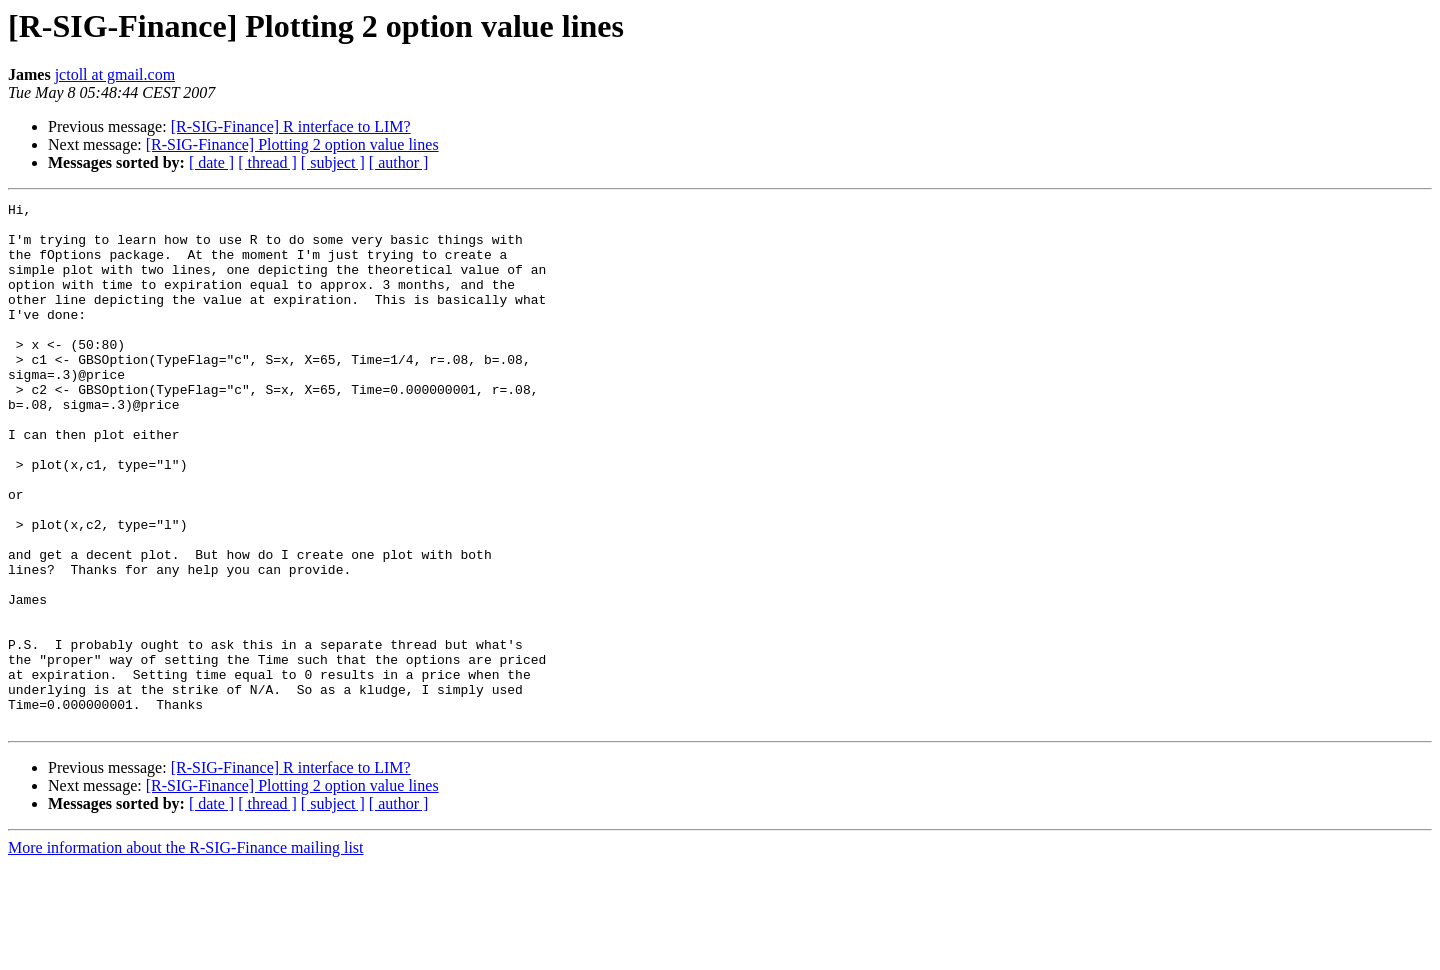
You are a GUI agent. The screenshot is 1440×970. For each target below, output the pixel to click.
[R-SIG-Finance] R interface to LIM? (291, 126)
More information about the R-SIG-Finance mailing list (186, 952)
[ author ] (399, 162)
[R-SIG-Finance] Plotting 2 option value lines (292, 144)
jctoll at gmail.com (115, 74)
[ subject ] (333, 162)
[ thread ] (267, 162)
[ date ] (211, 162)
